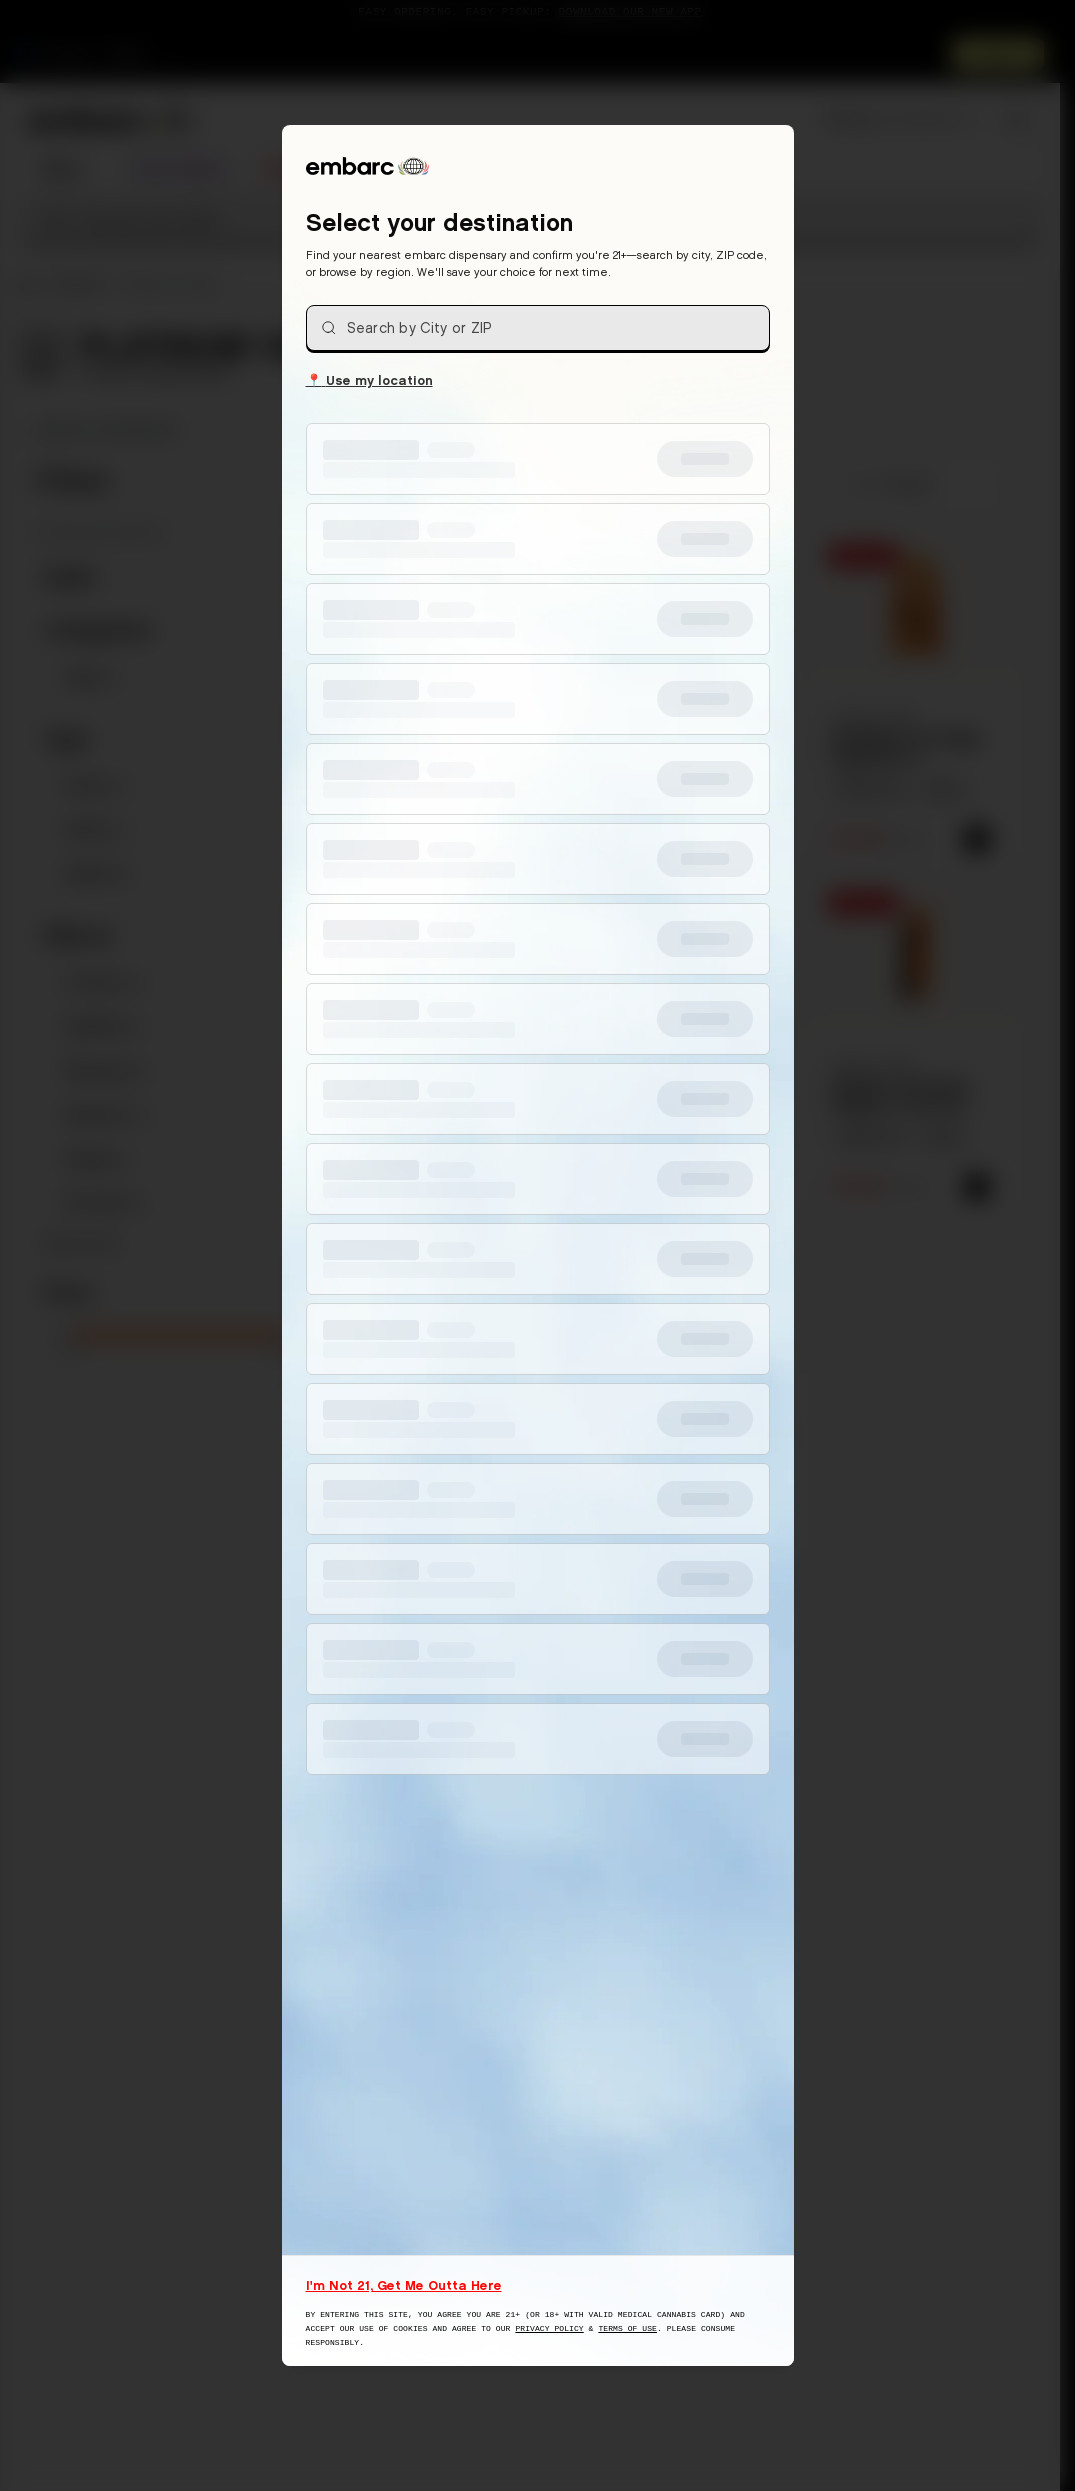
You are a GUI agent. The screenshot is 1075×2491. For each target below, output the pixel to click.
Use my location (369, 379)
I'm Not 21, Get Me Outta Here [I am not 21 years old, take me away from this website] (404, 2285)
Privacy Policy (549, 2328)
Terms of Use (627, 2328)
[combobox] (538, 328)
